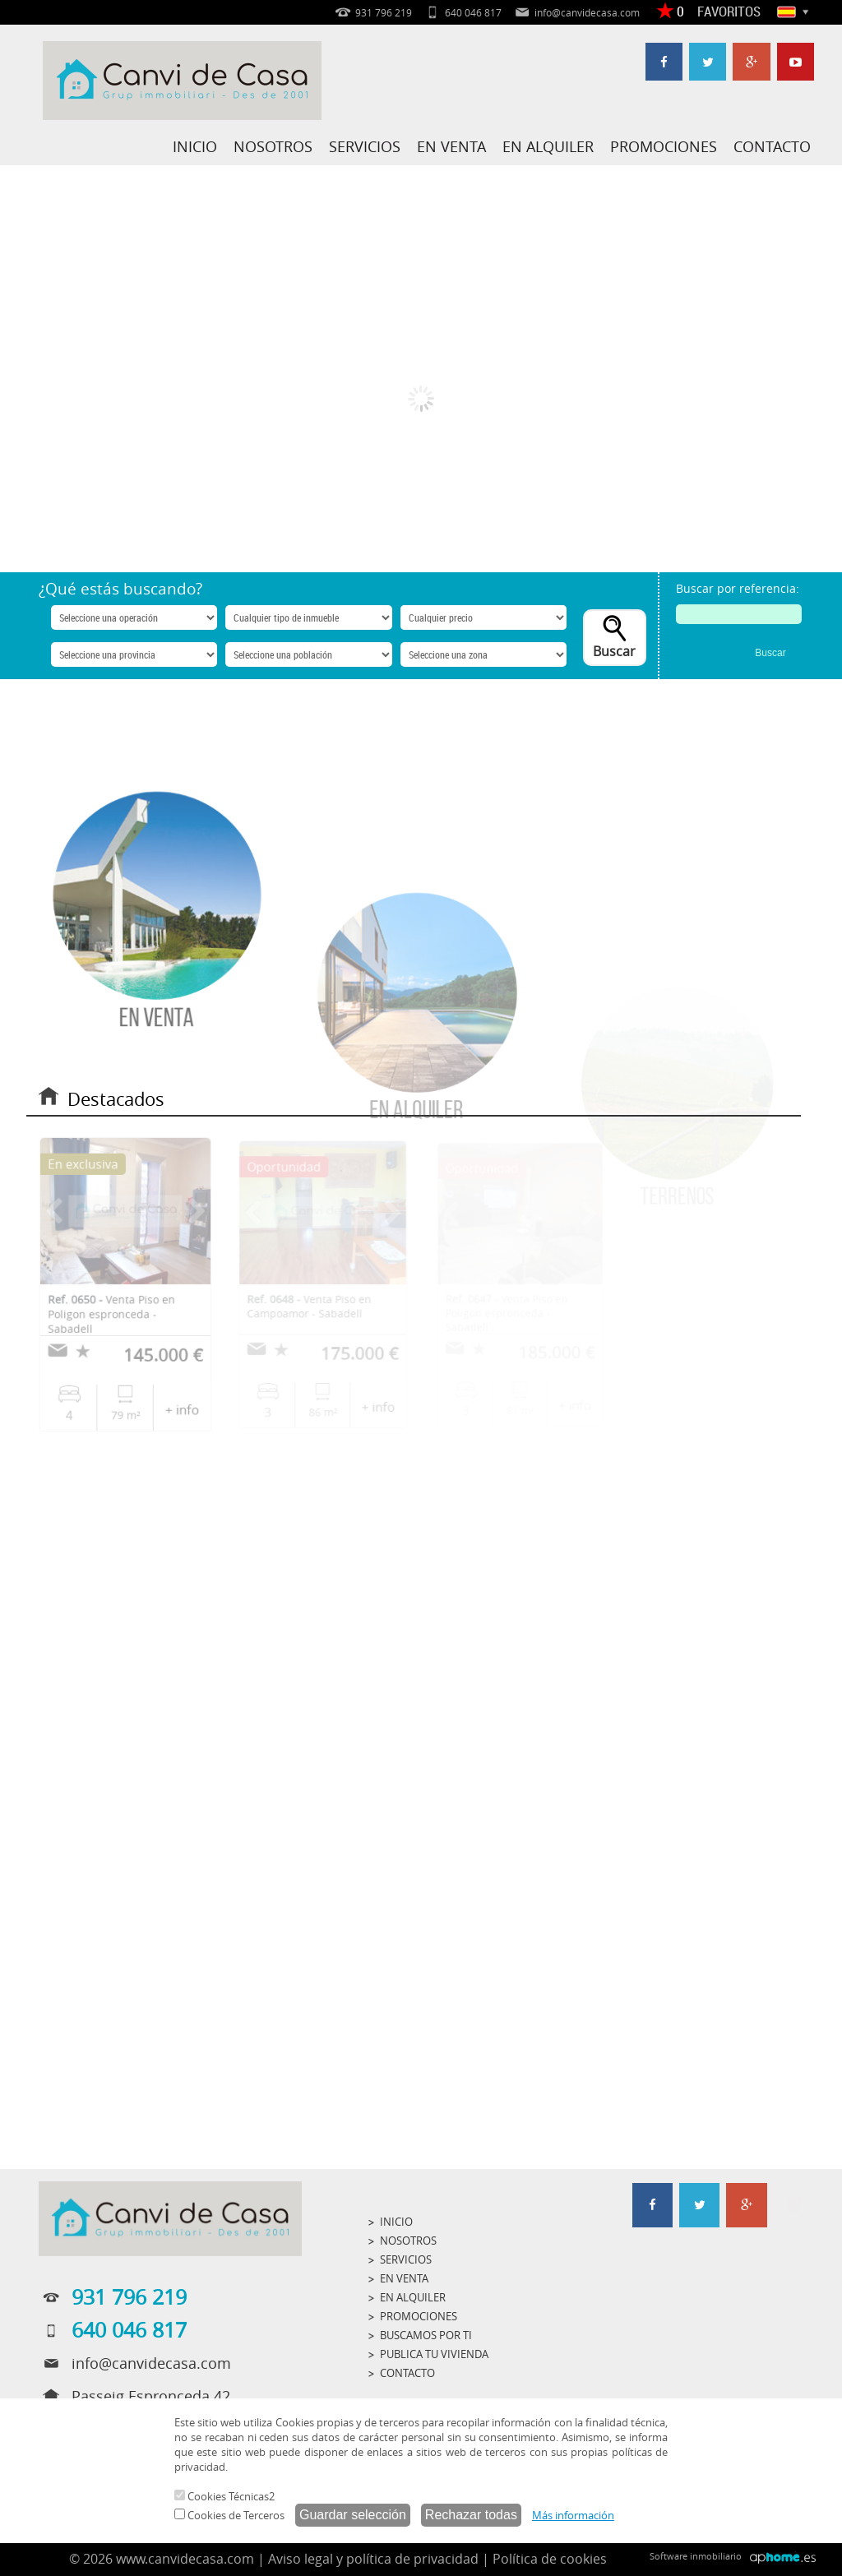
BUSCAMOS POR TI (426, 2335)
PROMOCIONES (663, 146)
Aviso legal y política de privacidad (373, 2559)
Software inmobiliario (696, 2556)
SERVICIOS (364, 146)
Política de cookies (550, 2559)
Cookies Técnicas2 (224, 2496)
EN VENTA (451, 146)
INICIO (195, 146)
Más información (573, 2515)
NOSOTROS (273, 146)
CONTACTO (772, 146)
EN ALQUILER (548, 146)
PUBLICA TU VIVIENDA (434, 2354)
